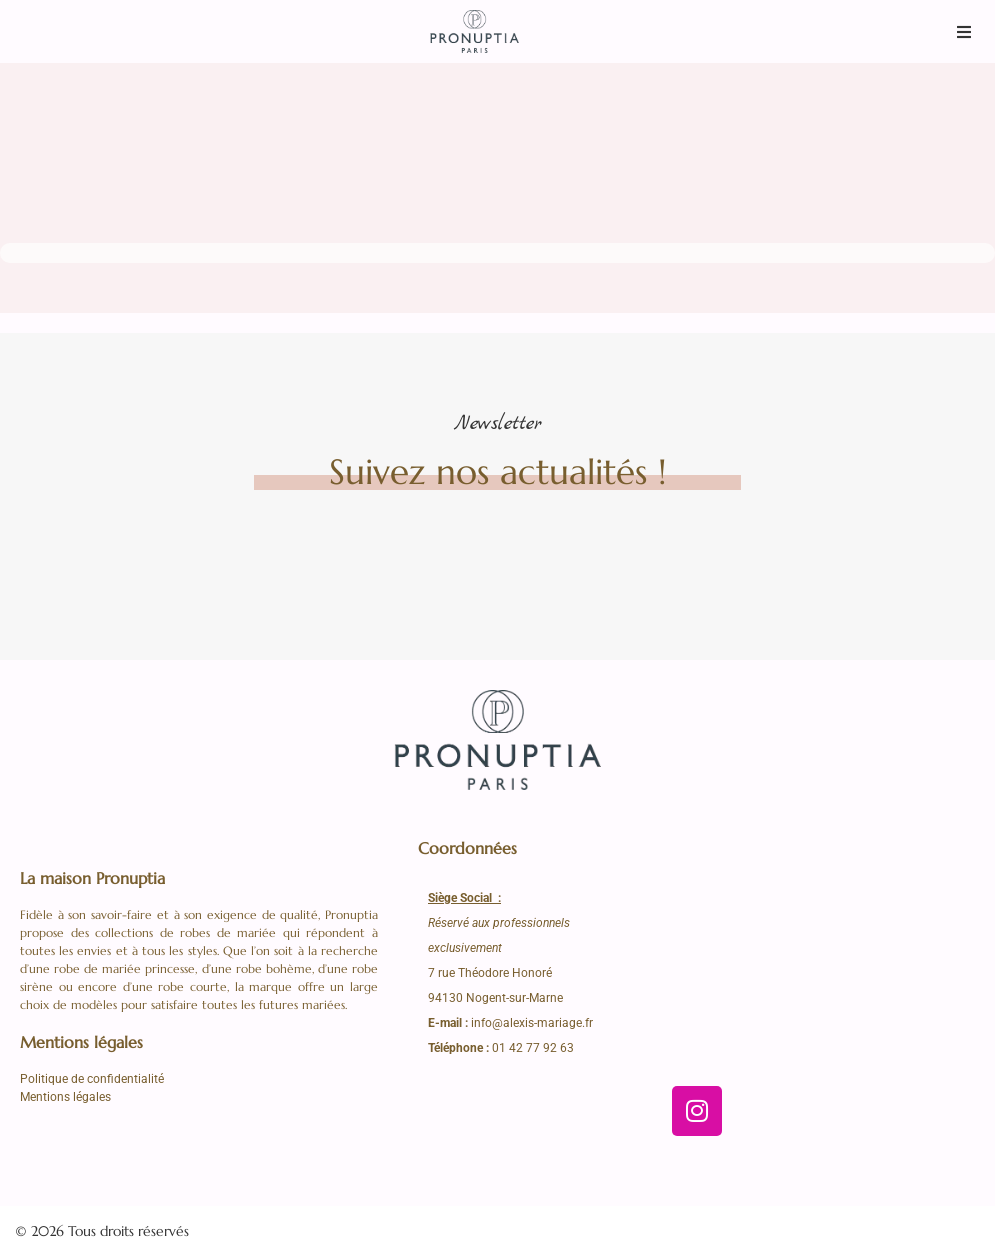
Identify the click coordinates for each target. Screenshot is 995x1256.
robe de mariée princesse (124, 968)
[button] (964, 31)
